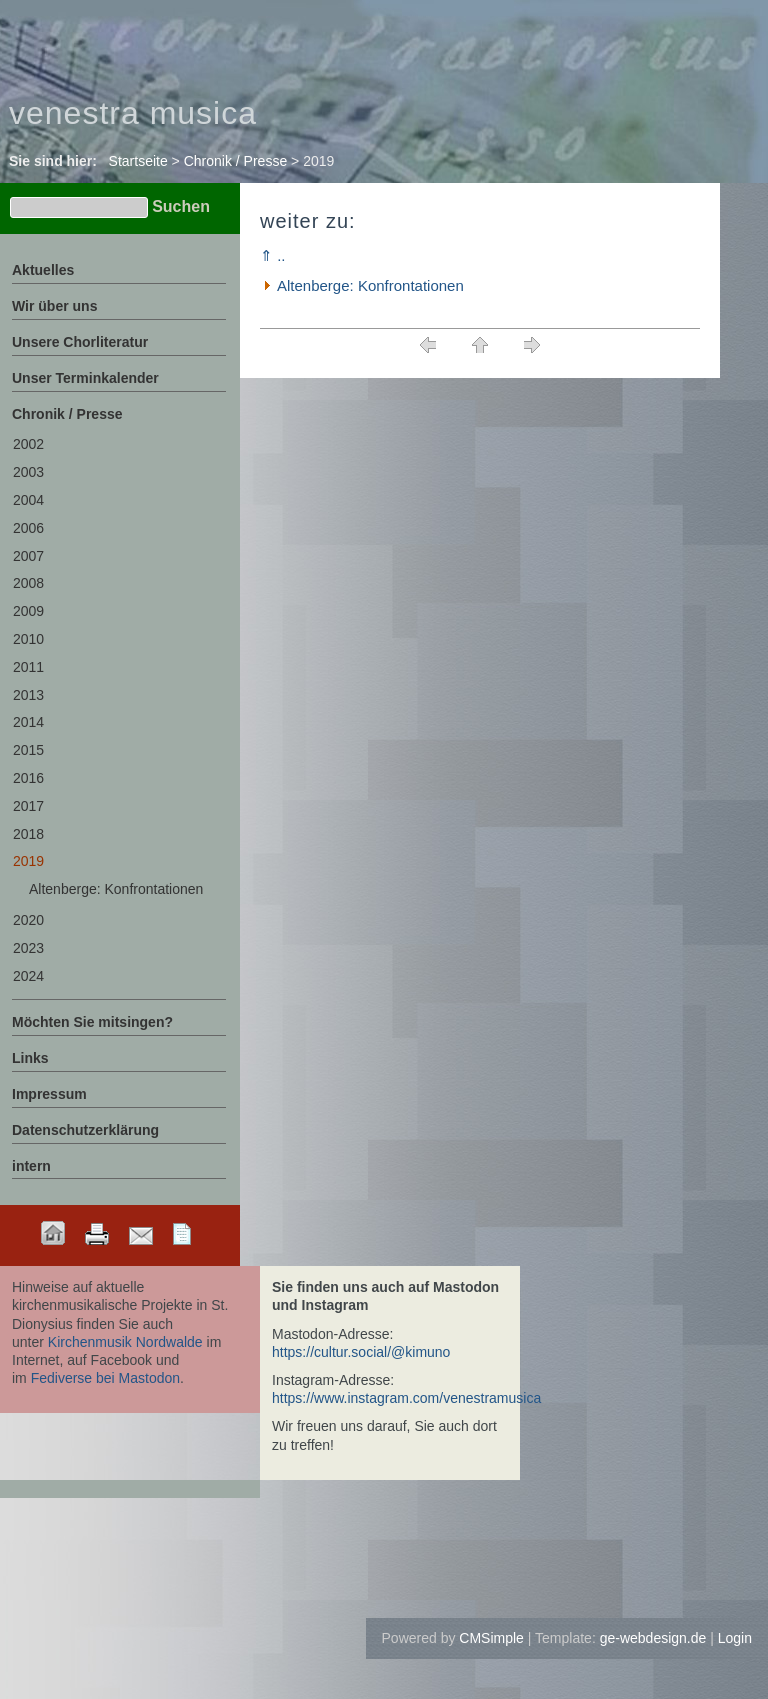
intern (31, 1166)
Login (735, 1638)
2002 (28, 444)
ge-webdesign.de (653, 1638)
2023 (28, 948)
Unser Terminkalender (85, 378)
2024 (28, 976)
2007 (28, 556)
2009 (28, 611)
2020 (28, 920)
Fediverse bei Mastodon (105, 1378)
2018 (28, 834)
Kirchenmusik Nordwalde (125, 1342)
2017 (28, 806)
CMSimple (491, 1638)
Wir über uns (54, 306)
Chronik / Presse (235, 161)
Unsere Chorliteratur (80, 342)
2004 (28, 500)
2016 (28, 778)
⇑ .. (273, 255)
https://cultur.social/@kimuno (361, 1352)
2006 (28, 528)
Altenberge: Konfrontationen (370, 285)
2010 (28, 639)
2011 (28, 667)
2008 (28, 583)
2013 (28, 695)
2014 (28, 722)
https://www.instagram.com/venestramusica (406, 1398)
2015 (28, 750)
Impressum (49, 1094)
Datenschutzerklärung (85, 1130)
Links (30, 1058)
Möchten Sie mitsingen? (92, 1022)
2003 (28, 472)
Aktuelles (43, 270)
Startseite (138, 161)
